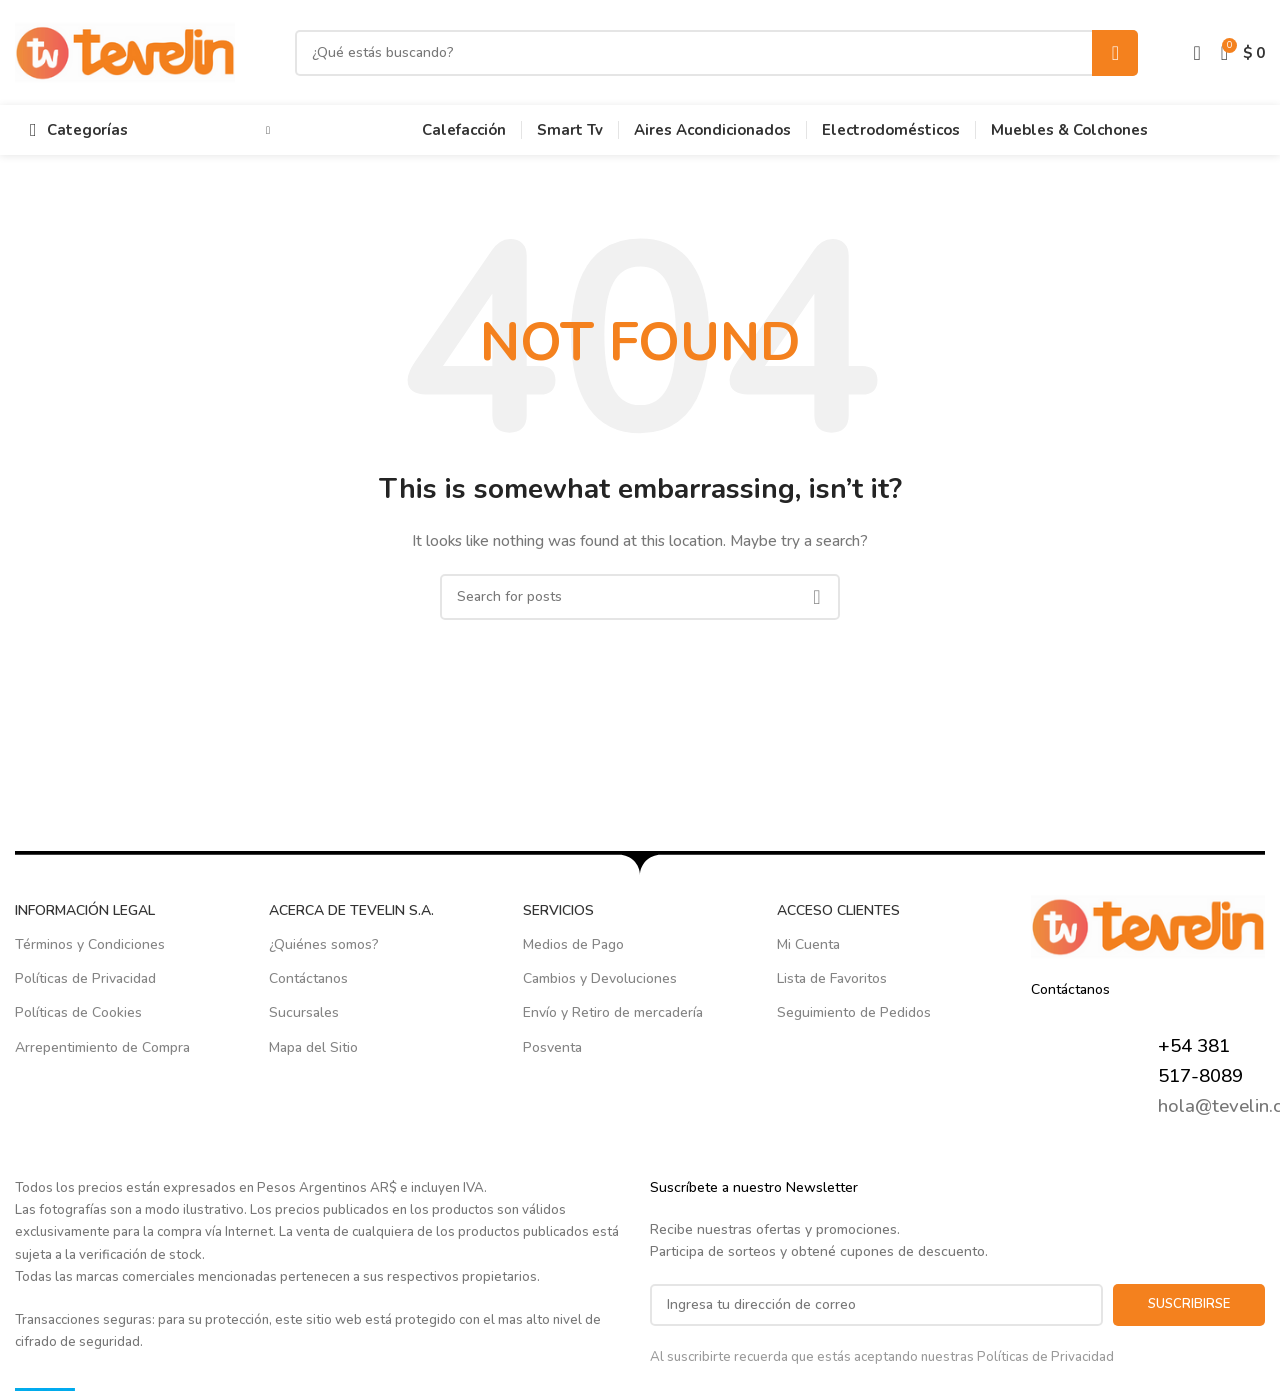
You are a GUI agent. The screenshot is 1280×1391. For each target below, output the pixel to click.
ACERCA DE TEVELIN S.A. (351, 910)
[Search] (716, 53)
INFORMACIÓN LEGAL (85, 910)
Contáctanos (308, 978)
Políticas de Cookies (78, 1012)
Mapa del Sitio (313, 1047)
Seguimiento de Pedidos (854, 1012)
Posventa (552, 1047)
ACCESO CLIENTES (838, 910)
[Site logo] (125, 51)
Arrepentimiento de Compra (102, 1047)
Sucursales (304, 1012)
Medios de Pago (573, 944)
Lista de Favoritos (832, 978)
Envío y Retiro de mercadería (613, 1012)
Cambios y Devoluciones (600, 978)
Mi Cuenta (808, 944)
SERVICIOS (558, 910)
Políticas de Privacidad (85, 978)
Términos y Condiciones (90, 944)
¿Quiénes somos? (324, 944)
